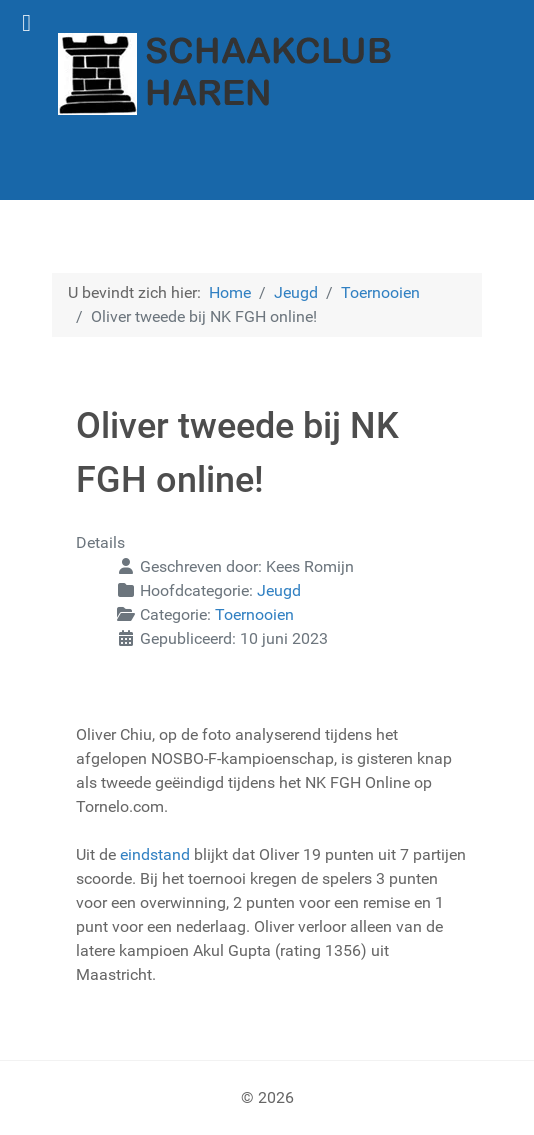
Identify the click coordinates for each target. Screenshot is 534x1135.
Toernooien (254, 614)
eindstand (157, 854)
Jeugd (279, 590)
